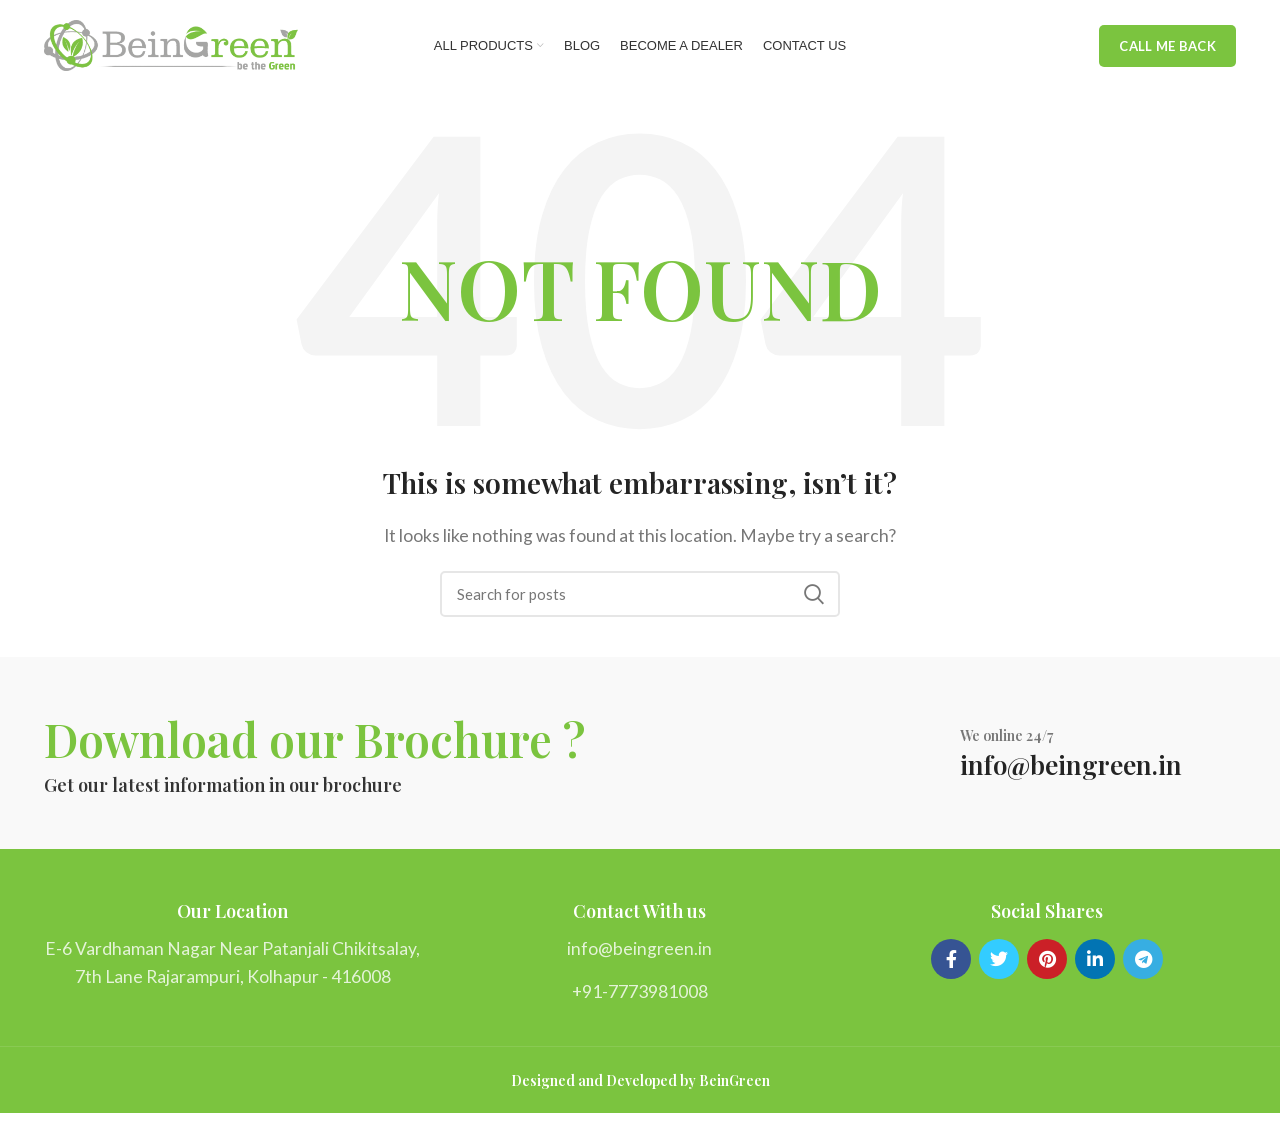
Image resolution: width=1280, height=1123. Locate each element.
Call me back (1167, 50)
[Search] (640, 602)
